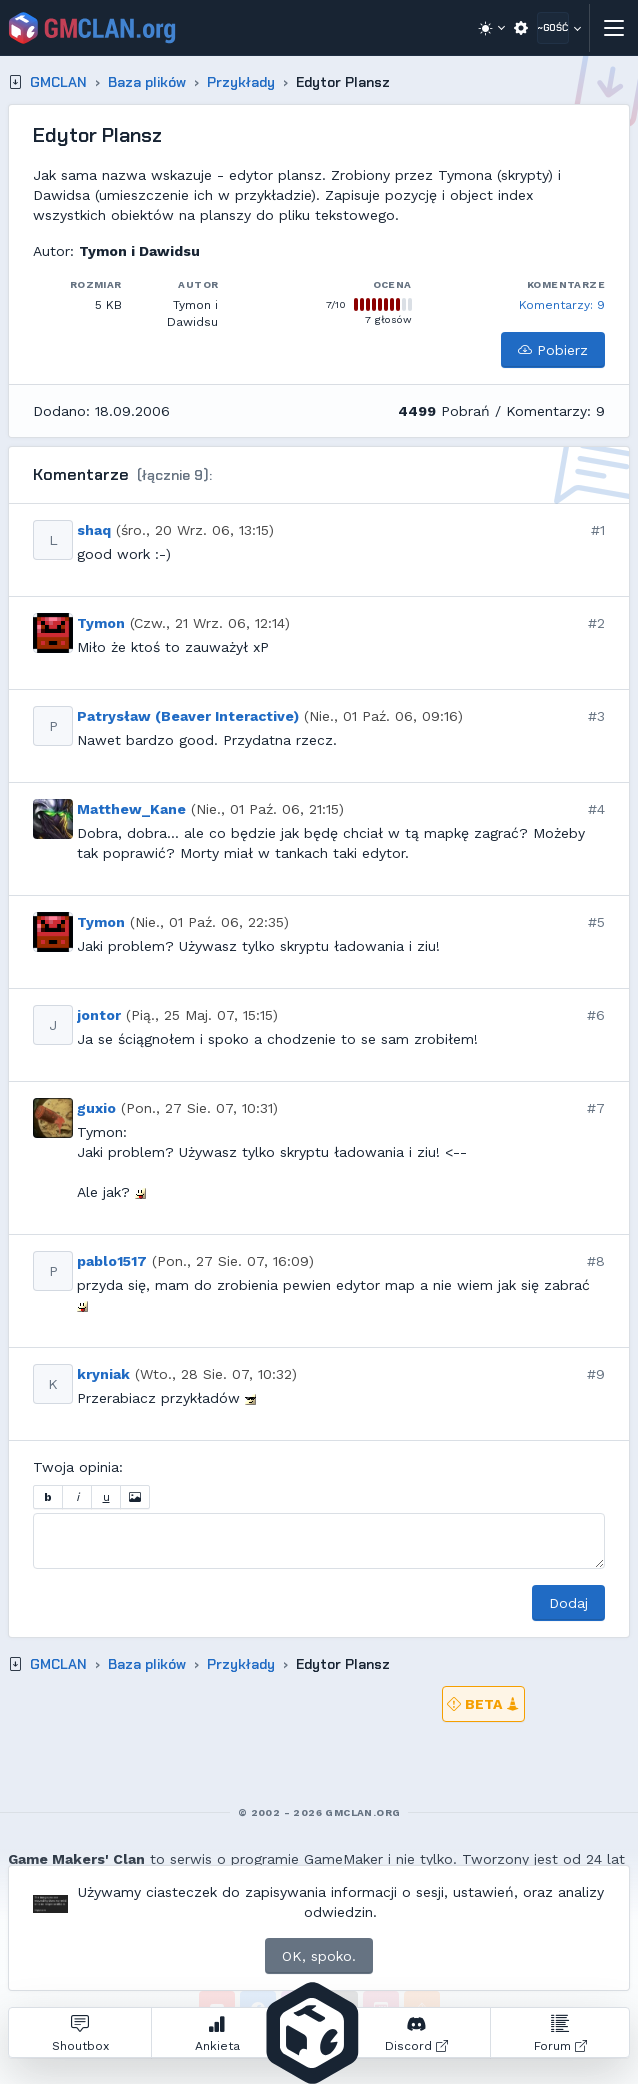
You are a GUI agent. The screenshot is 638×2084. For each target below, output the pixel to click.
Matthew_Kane (131, 809)
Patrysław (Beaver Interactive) (188, 716)
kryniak (103, 1374)
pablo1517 (112, 1261)
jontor (99, 1015)
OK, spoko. (319, 1956)
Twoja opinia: (78, 1467)
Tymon (101, 623)
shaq (94, 530)
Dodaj (568, 1603)
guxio (96, 1108)
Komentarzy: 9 (562, 305)
